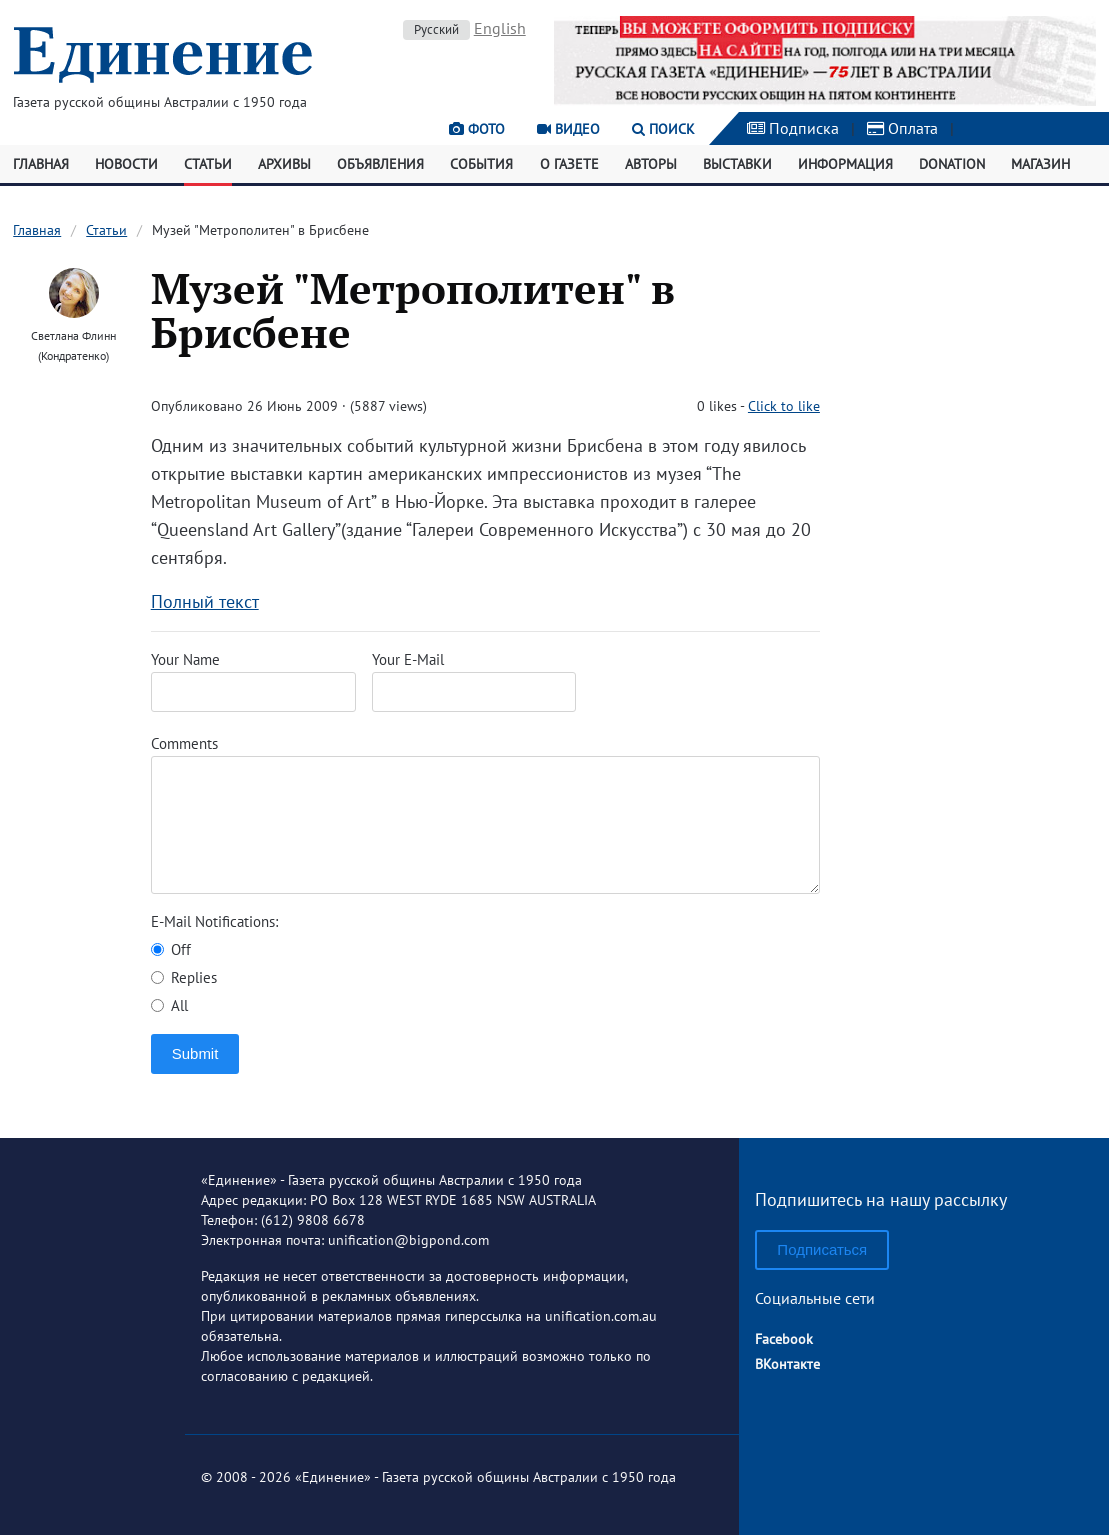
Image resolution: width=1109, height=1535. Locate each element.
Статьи (208, 164)
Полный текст (205, 601)
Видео (568, 129)
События (481, 164)
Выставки (737, 164)
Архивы (284, 164)
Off (171, 949)
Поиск (663, 129)
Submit (195, 1053)
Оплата (902, 128)
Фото (477, 129)
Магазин (1040, 164)
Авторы (651, 164)
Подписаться (822, 1249)
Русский (436, 29)
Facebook (784, 1339)
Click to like (784, 406)
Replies (184, 977)
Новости (126, 164)
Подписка (793, 128)
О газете (569, 164)
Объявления (380, 164)
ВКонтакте (787, 1364)
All (169, 1005)
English (500, 28)
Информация (845, 164)
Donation (952, 164)
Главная (41, 164)
